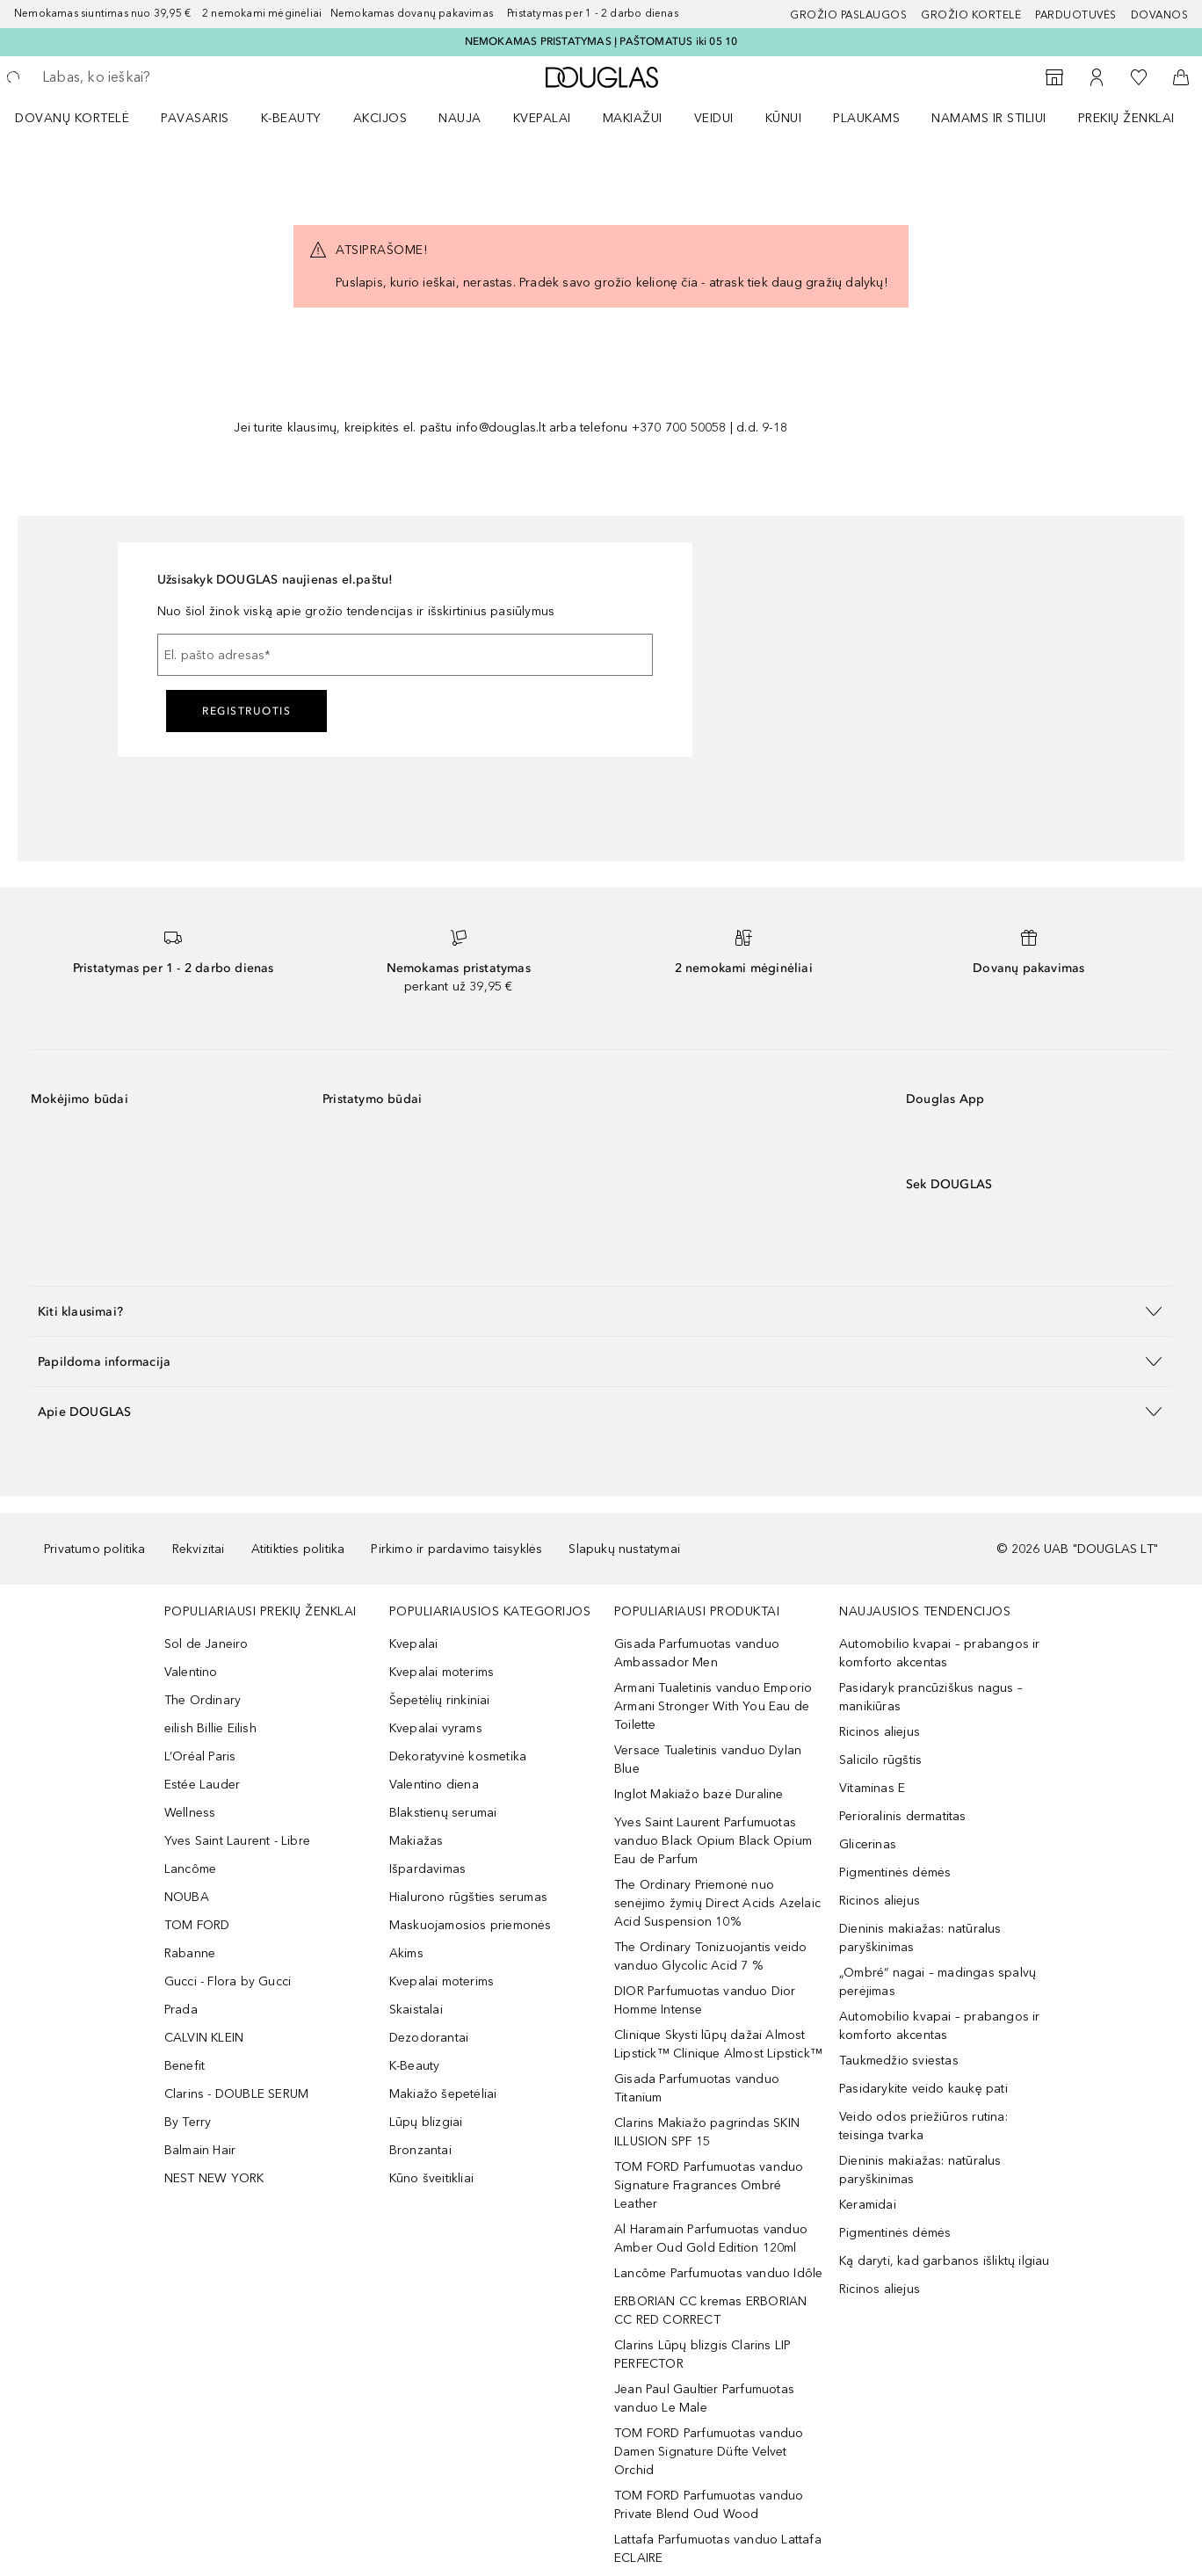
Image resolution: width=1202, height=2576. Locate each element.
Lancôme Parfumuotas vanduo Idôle (718, 2273)
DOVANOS (1160, 15)
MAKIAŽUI (633, 118)
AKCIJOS (380, 118)
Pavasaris (195, 118)
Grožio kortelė (971, 15)
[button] (601, 1311)
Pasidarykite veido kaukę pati (923, 2088)
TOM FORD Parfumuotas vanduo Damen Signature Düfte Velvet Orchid (708, 2452)
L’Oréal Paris (200, 1756)
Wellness (190, 1812)
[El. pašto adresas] (405, 655)
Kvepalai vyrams (435, 1728)
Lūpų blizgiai (426, 2122)
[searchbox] (171, 77)
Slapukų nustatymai (624, 1549)
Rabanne (189, 1953)
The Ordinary (202, 1700)
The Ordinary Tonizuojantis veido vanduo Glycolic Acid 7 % (710, 1956)
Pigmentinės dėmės (895, 1872)
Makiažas (416, 1840)
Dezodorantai (428, 2037)
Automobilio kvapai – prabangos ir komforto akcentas (939, 1653)
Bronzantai (420, 2150)
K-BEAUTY (291, 118)
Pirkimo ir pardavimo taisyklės (456, 1549)
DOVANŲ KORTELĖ (72, 118)
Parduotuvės (1076, 15)
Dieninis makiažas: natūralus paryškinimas (920, 1938)
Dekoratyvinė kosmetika (457, 1756)
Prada (181, 2009)
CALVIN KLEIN (203, 2037)
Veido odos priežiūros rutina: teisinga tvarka (923, 2126)
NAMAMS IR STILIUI (988, 118)
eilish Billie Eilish (210, 1728)
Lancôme (190, 1868)
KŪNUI (783, 118)
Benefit (184, 2065)
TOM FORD (197, 1925)
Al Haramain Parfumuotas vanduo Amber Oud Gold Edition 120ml (710, 2238)
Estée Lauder (202, 1784)
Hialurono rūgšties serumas (468, 1897)
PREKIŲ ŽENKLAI (1126, 118)
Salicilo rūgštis (880, 1759)
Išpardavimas (427, 1868)
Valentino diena (434, 1784)
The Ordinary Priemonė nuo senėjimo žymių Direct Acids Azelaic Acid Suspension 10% (717, 1903)
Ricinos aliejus (879, 1731)
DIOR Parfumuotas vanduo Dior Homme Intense (705, 2000)
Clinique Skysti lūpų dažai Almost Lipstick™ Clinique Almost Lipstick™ (718, 2044)
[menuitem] (83, 117)
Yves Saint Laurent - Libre (237, 1840)
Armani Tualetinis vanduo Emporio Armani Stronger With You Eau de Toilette (713, 1706)
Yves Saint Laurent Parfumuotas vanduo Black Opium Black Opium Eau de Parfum (713, 1841)
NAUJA (460, 118)
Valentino (191, 1672)
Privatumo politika (95, 1549)
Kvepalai (542, 118)
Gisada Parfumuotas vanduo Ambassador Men (696, 1653)
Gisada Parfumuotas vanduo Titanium (696, 2088)
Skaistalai (416, 2009)
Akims (406, 1953)
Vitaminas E (872, 1788)
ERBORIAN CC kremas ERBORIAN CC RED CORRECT (710, 2310)
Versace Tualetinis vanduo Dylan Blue (707, 1759)
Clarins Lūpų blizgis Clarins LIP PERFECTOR (702, 2354)
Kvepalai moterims (441, 1672)
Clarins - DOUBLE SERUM (236, 2093)
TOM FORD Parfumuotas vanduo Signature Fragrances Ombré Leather (708, 2185)
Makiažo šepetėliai (443, 2093)
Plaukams (866, 118)
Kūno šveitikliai (431, 2178)
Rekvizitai (198, 1549)
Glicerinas (867, 1844)
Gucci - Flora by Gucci (227, 1981)
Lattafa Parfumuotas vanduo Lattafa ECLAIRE (718, 2548)
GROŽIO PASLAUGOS (848, 15)
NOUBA (186, 1897)
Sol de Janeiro (206, 1643)
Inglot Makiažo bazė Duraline (699, 1794)
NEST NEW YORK (214, 2178)
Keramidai (867, 2204)
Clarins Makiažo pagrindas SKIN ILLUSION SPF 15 (707, 2132)
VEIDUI (714, 118)
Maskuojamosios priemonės (470, 1925)
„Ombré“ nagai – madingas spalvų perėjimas (937, 1982)
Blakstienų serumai (443, 1812)
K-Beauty (414, 2065)
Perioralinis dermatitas (903, 1816)
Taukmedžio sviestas (899, 2060)
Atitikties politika (298, 1549)
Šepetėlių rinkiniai (439, 1700)
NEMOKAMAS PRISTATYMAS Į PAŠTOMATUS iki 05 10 (601, 41)
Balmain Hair (199, 2150)
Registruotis (246, 711)
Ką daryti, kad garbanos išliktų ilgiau (944, 2260)
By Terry (188, 2122)
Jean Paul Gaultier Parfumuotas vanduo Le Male (704, 2398)
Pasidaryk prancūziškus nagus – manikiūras (931, 1697)
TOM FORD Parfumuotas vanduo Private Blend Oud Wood (708, 2505)
